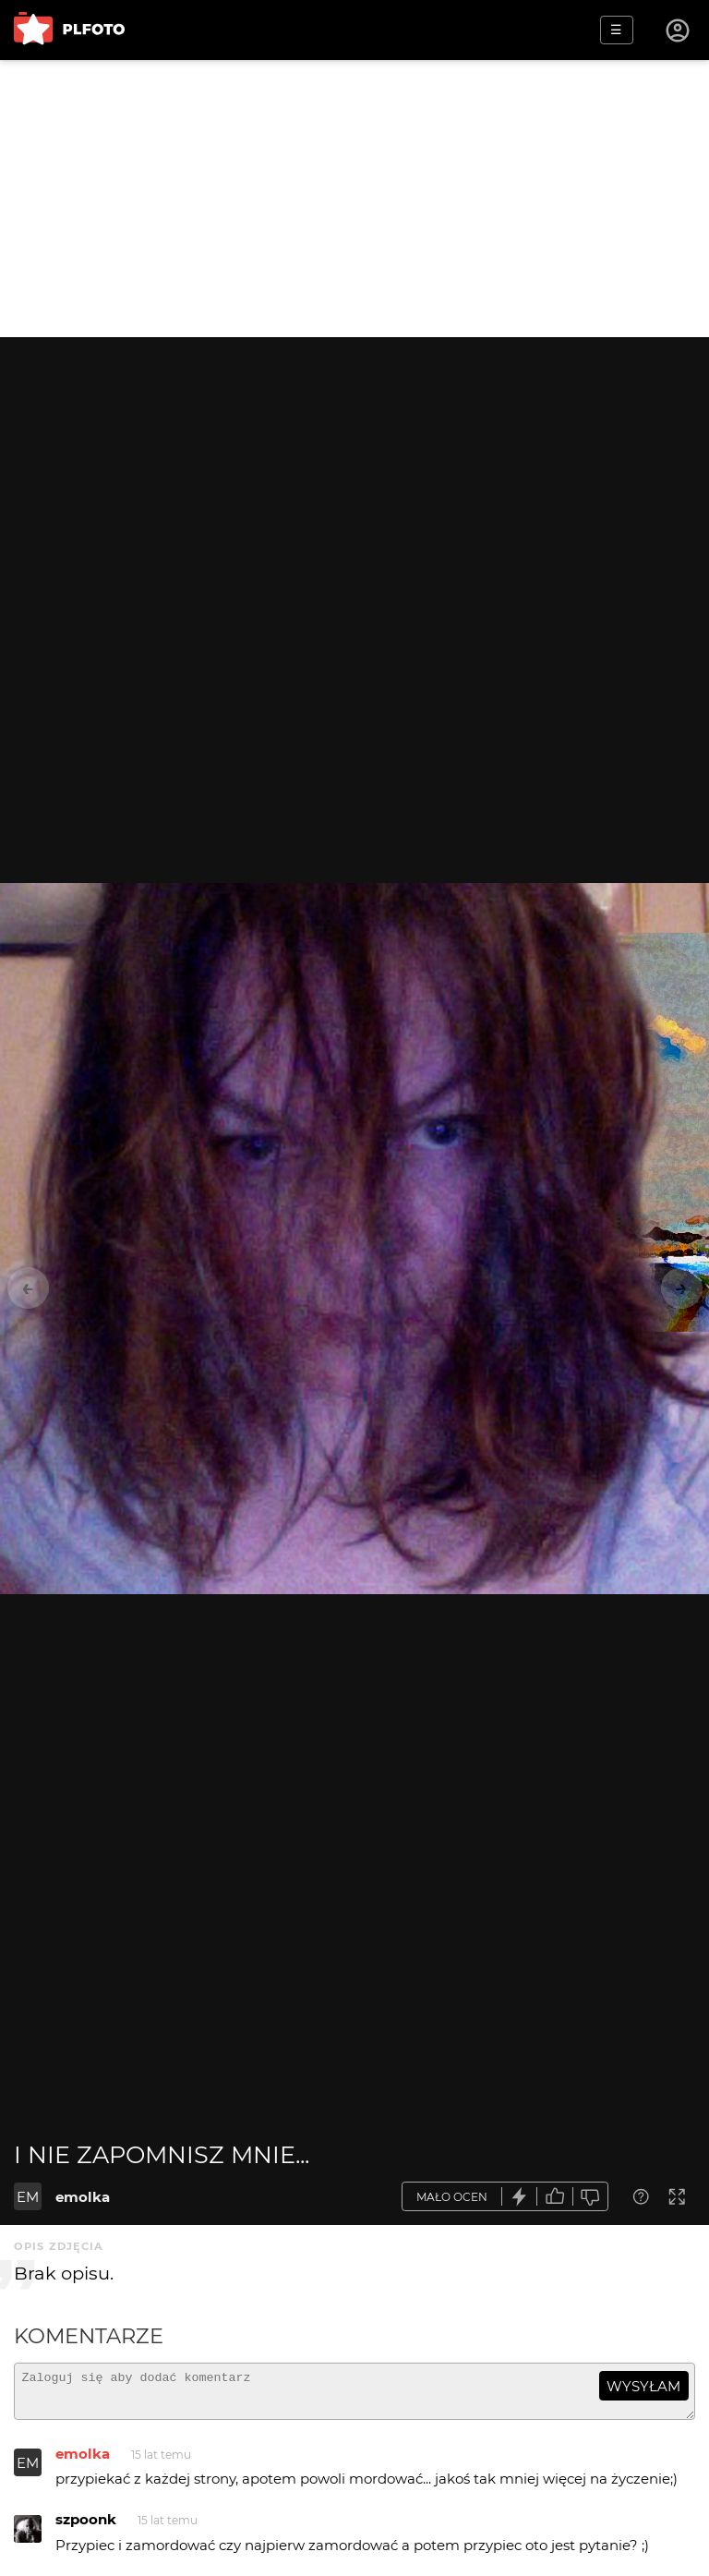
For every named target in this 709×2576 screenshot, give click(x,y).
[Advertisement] (354, 198)
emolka (82, 2197)
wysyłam (643, 2386)
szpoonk (85, 2527)
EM (28, 2197)
